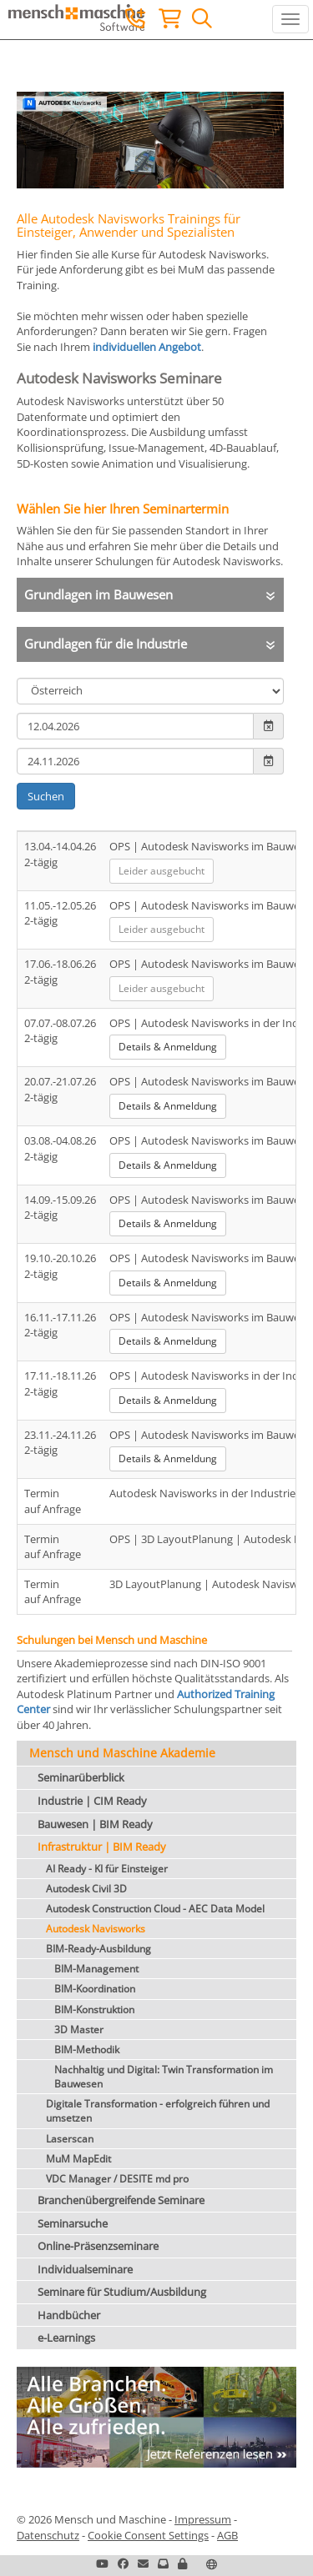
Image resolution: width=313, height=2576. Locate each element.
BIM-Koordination (94, 1989)
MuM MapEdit (78, 2159)
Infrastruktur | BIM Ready (102, 1846)
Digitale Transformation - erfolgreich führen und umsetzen (158, 2111)
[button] (182, 2563)
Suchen (46, 796)
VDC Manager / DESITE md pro (117, 2179)
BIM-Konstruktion (94, 2009)
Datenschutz (48, 2535)
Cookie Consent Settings (148, 2535)
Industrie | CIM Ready (92, 1800)
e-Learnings (66, 2337)
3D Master (78, 2029)
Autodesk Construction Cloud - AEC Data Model (155, 1909)
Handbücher (69, 2315)
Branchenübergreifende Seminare (121, 2200)
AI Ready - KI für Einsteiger (107, 1869)
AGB (227, 2535)
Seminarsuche (73, 2223)
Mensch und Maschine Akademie (122, 1753)
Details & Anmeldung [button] (168, 1047)
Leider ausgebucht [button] (161, 871)
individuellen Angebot (147, 346)
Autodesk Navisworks (95, 1929)
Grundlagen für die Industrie (105, 643)
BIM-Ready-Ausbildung (98, 1949)
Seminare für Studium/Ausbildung (122, 2291)
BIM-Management (96, 1969)
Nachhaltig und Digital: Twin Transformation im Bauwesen (163, 2076)
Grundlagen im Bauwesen (98, 594)
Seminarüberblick (81, 1777)
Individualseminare (85, 2269)
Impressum (202, 2519)
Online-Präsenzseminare (98, 2245)
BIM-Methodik (86, 2049)
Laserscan (69, 2139)
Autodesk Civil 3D (86, 1889)
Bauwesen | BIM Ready (95, 1824)
